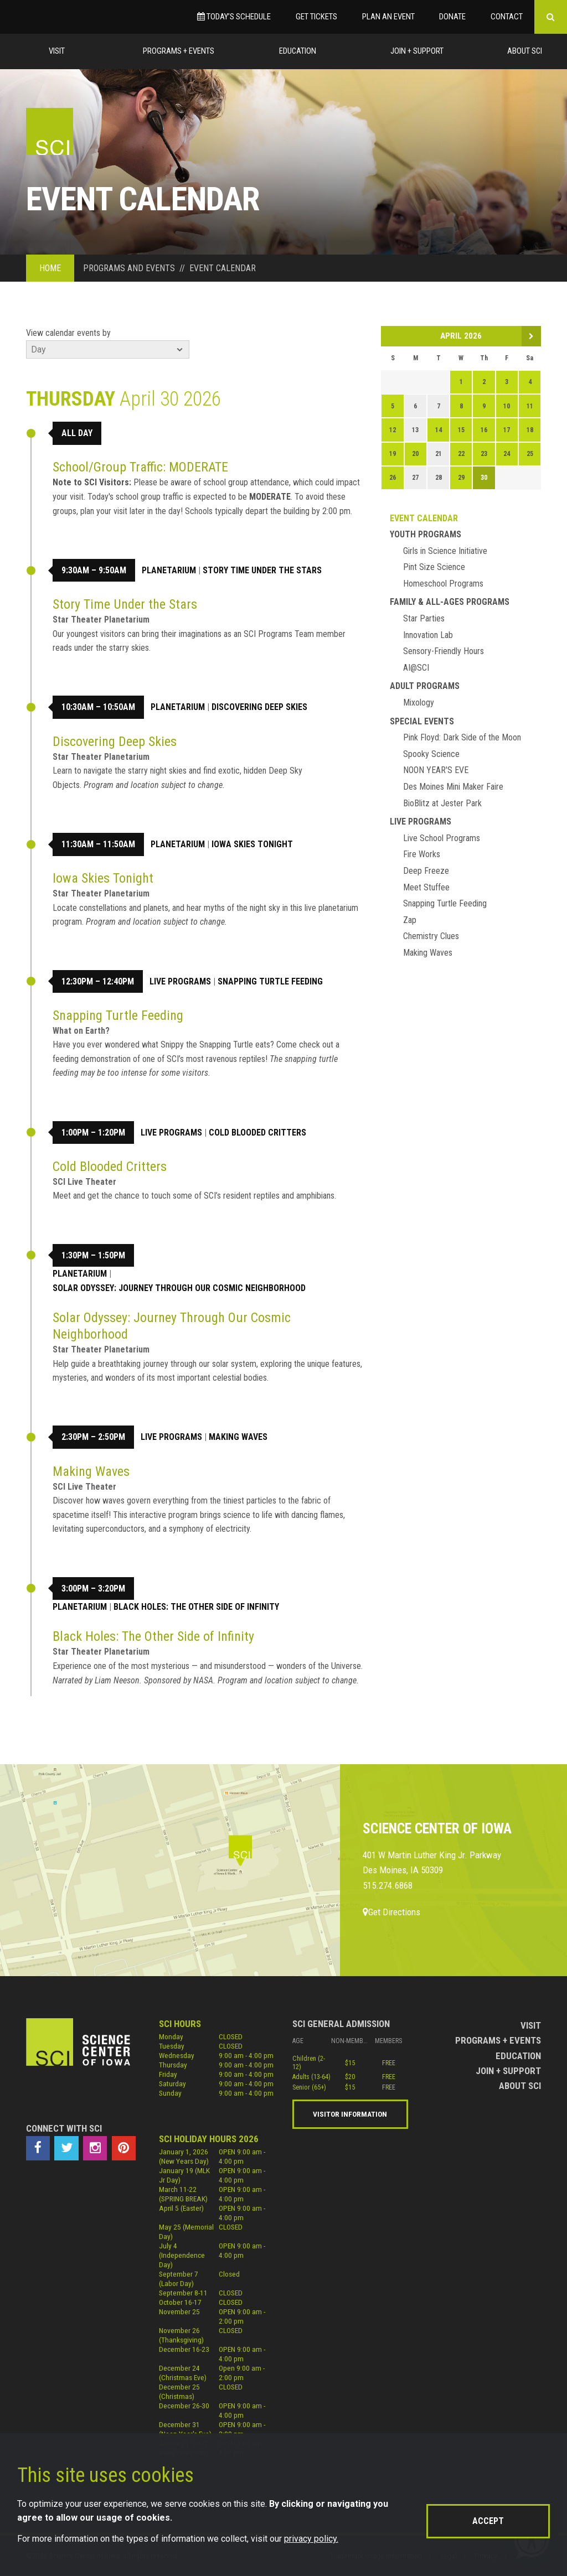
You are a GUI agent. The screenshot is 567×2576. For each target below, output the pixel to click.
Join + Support (417, 51)
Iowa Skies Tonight (252, 844)
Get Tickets (316, 17)
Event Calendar (424, 518)
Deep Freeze (426, 870)
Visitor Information (350, 2113)
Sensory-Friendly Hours (443, 651)
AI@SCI (416, 667)
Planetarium (169, 570)
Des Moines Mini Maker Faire (453, 786)
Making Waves (238, 1437)
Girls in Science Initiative (445, 551)
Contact (507, 17)
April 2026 (461, 336)
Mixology (418, 702)
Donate (452, 17)
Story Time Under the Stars (262, 570)
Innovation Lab (428, 635)
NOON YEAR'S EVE (435, 770)
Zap (409, 920)
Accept (488, 2521)
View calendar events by (68, 333)
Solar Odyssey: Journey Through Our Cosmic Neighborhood (179, 1288)
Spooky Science (431, 754)
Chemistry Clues (431, 936)
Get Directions (391, 1911)
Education (297, 51)
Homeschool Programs (443, 583)
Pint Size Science (434, 567)
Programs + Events (178, 51)
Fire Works (421, 854)
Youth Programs (425, 534)
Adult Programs (425, 686)
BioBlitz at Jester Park (442, 803)
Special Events (422, 721)
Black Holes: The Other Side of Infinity (196, 1606)
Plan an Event (388, 17)
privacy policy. (311, 2538)
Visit (57, 51)
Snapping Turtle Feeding (270, 981)
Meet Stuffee (426, 887)
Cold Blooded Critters (257, 1132)
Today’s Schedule (234, 17)
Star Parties (424, 618)
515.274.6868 (388, 1885)
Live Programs (180, 981)
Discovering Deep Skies (259, 707)
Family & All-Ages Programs (449, 602)
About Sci (524, 51)
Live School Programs (441, 838)
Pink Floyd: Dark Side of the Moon (462, 737)
